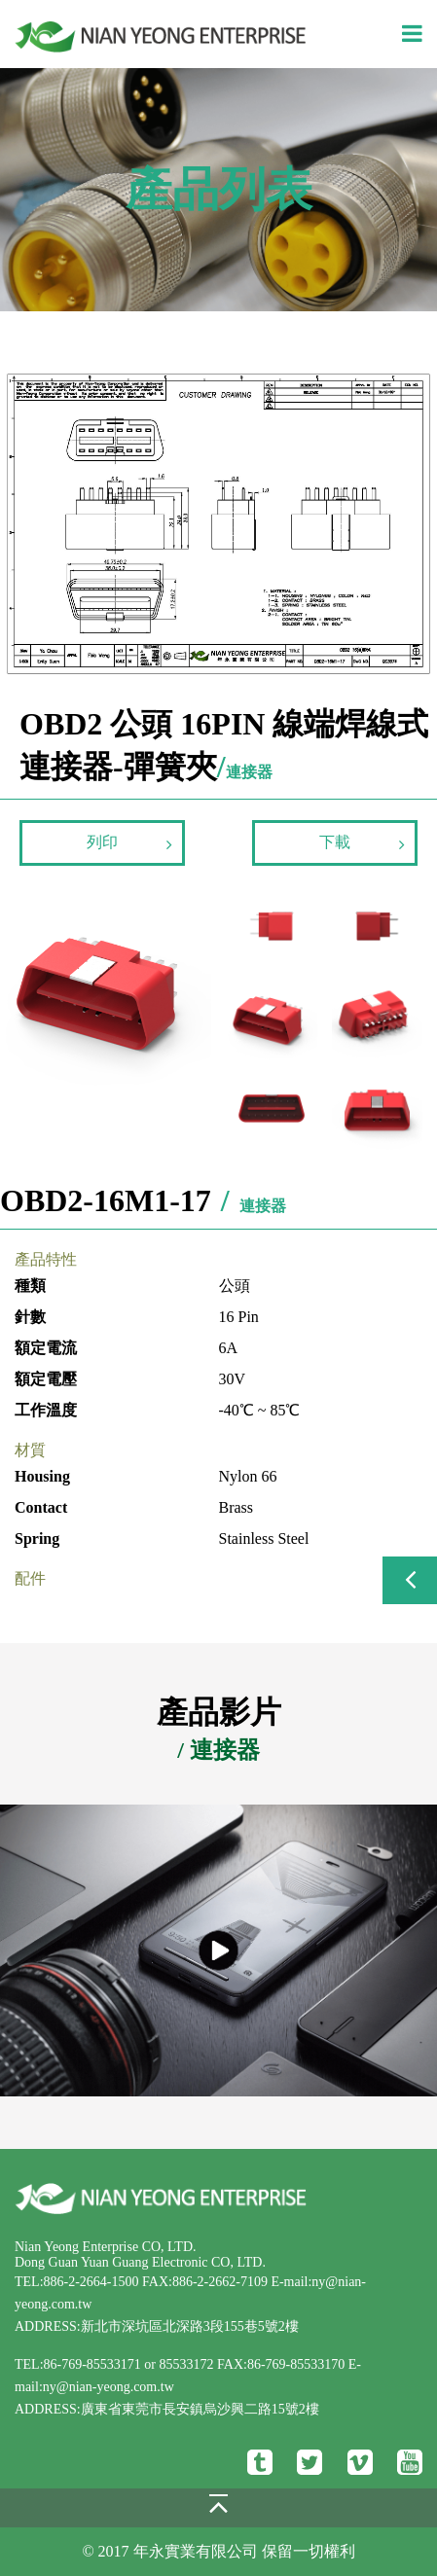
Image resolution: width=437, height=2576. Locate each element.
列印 (129, 843)
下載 (362, 843)
